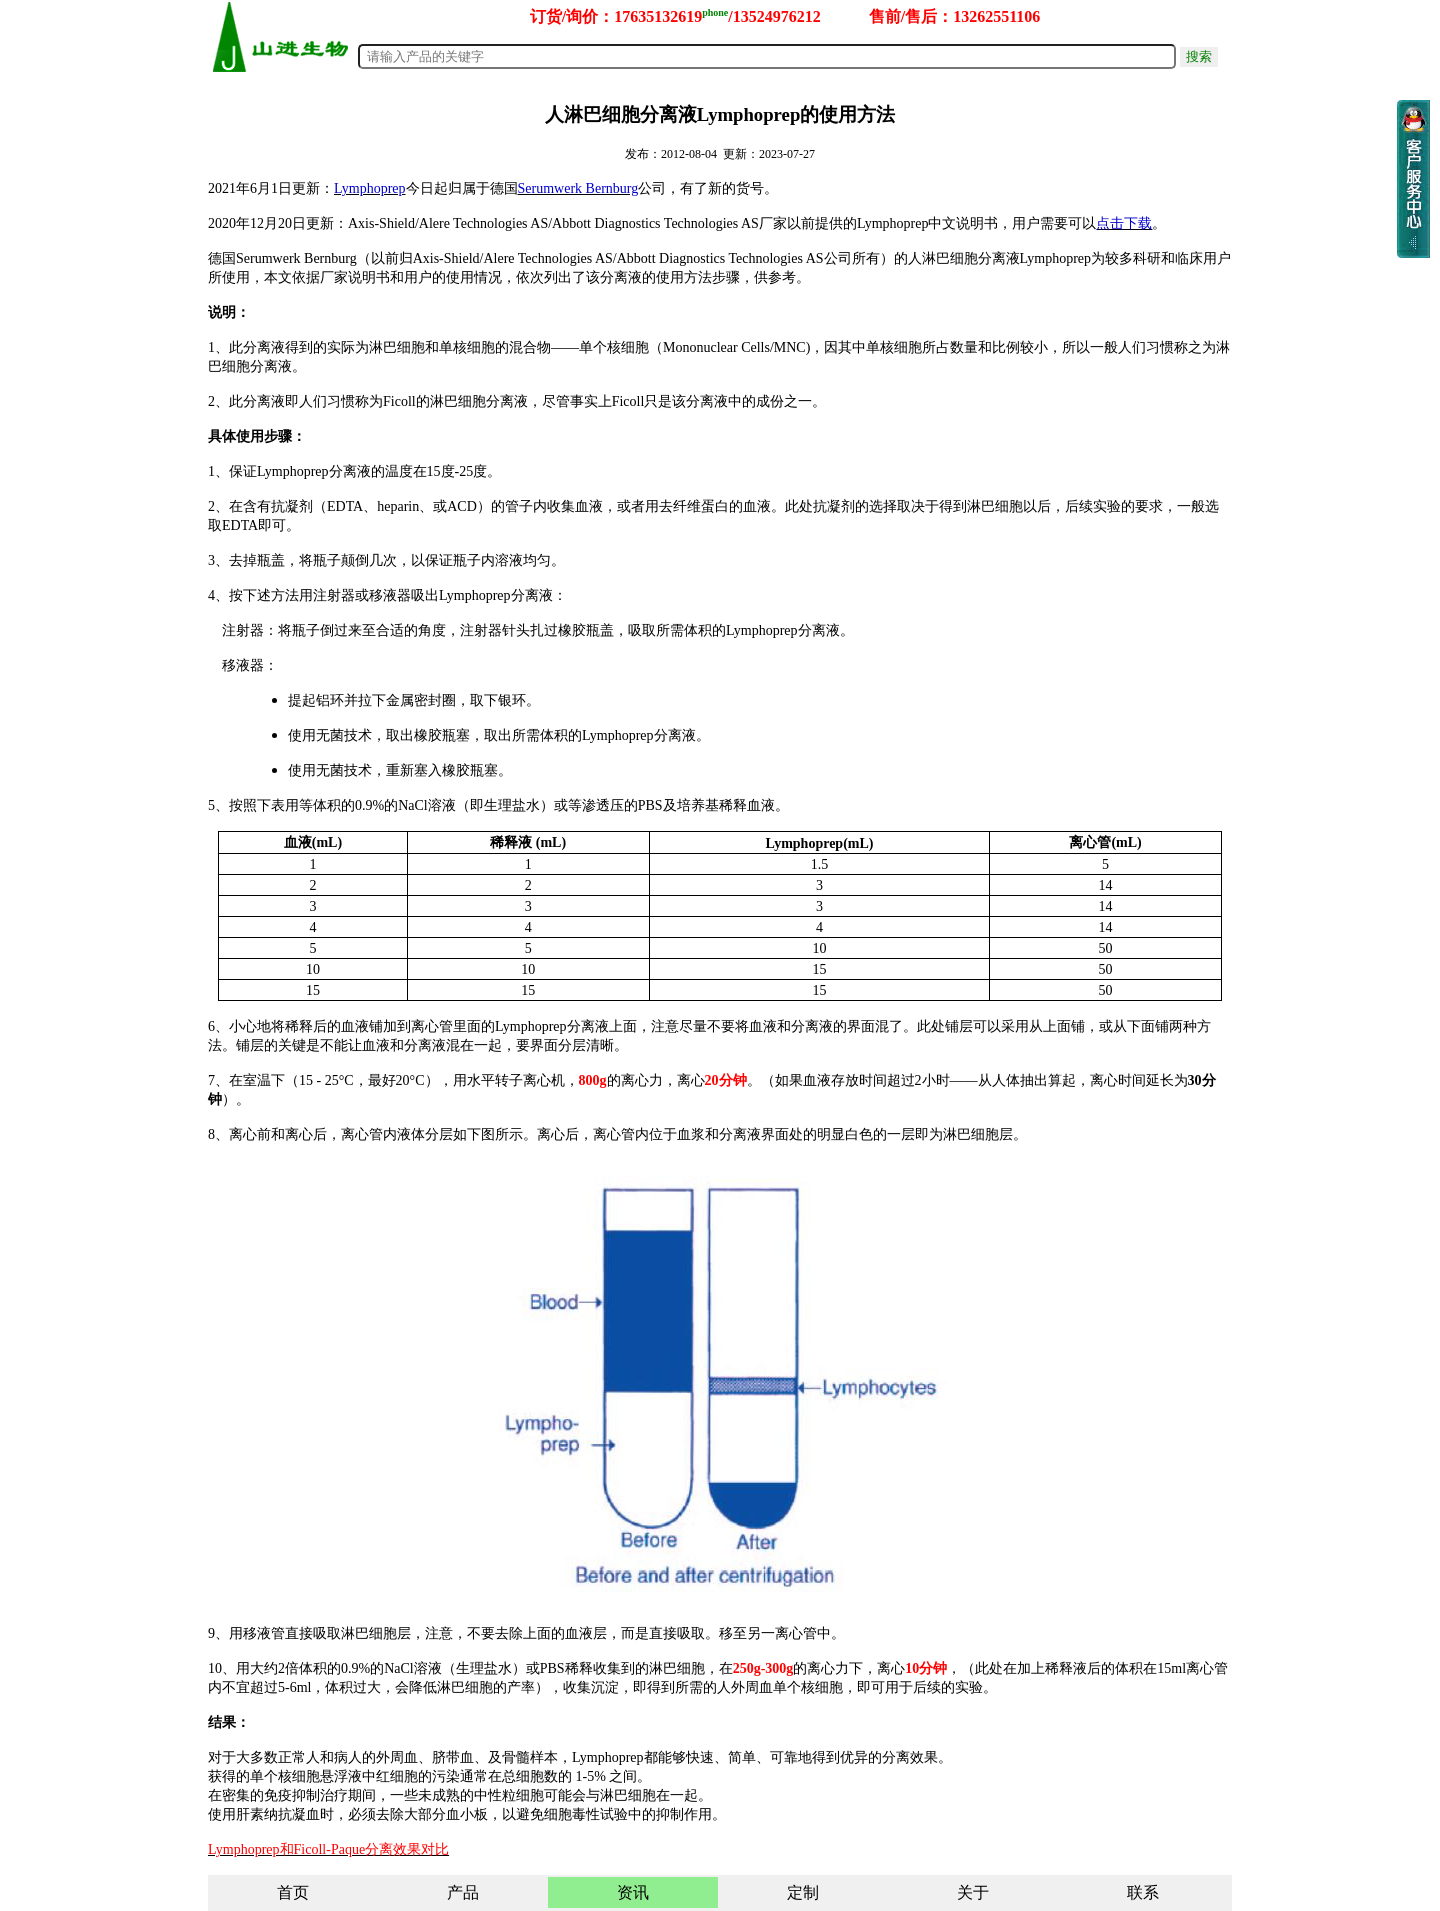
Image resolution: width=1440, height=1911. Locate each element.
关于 (973, 1892)
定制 (803, 1892)
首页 (293, 1892)
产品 (463, 1892)
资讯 (633, 1892)
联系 (1143, 1892)
